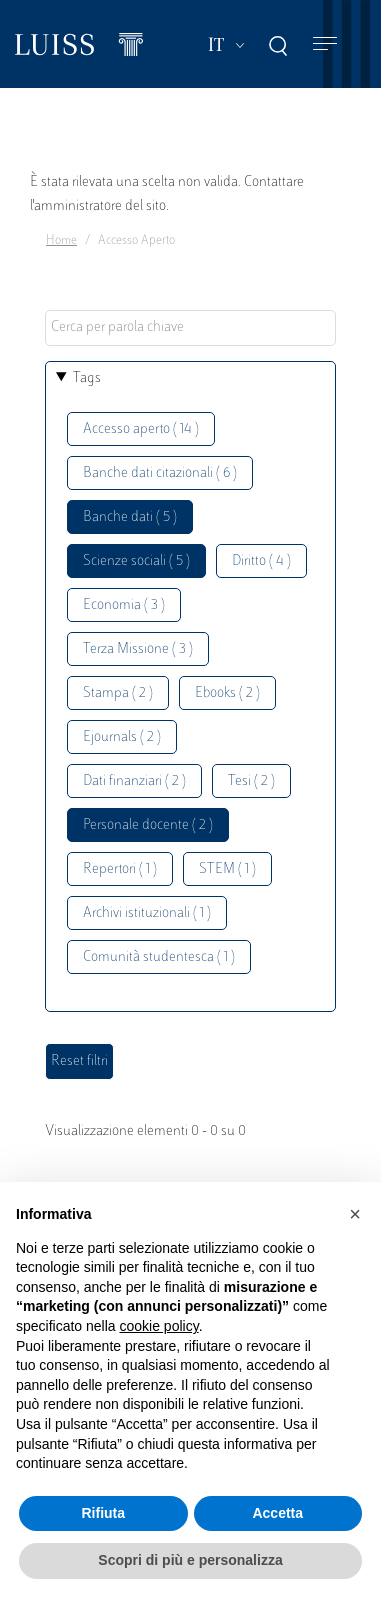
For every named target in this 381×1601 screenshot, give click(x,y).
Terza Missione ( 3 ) (138, 649)
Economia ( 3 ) (124, 605)
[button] (355, 1214)
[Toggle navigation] (325, 44)
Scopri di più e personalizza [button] (190, 1560)
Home (61, 241)
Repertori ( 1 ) (120, 869)
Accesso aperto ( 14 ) (141, 429)
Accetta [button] (277, 1513)
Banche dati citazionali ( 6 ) (160, 473)
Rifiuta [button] (103, 1513)
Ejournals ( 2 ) (122, 737)
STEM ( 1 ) (227, 869)
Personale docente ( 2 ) (148, 825)
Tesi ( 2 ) (251, 781)
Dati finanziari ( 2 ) (134, 781)
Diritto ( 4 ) (261, 561)
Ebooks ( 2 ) (227, 693)
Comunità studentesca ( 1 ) (159, 957)
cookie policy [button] (159, 1326)
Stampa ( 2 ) (118, 693)
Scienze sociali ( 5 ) (136, 561)
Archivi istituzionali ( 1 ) (147, 913)
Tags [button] (87, 378)
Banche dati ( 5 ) (130, 517)
